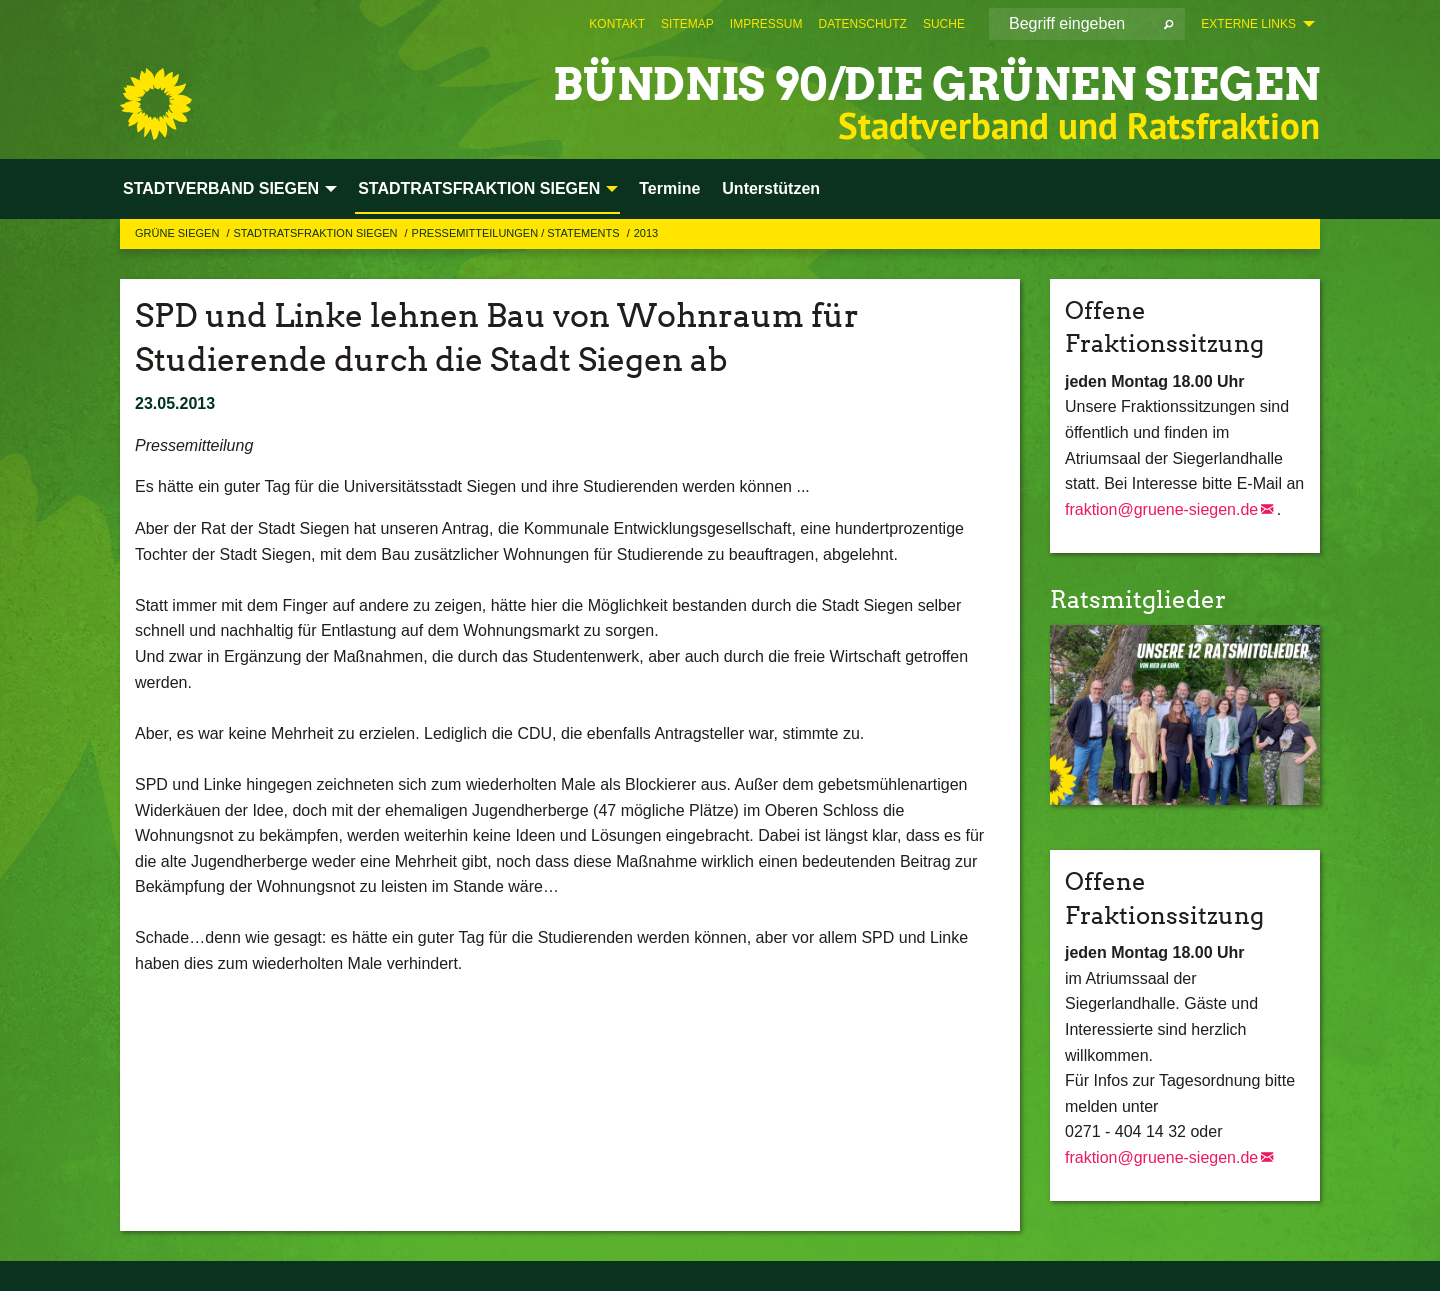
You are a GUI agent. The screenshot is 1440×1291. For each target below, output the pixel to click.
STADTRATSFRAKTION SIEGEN (316, 233)
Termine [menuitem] (669, 188)
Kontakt (617, 24)
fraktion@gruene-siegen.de (1161, 509)
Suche (944, 24)
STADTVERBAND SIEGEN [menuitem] (221, 188)
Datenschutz (862, 24)
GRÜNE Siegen (178, 233)
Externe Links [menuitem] (1248, 24)
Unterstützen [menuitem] (771, 188)
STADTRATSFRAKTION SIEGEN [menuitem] (479, 188)
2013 (646, 233)
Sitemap (687, 24)
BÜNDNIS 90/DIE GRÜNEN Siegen (936, 84)
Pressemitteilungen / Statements (517, 233)
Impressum (766, 24)
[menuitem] (617, 24)
